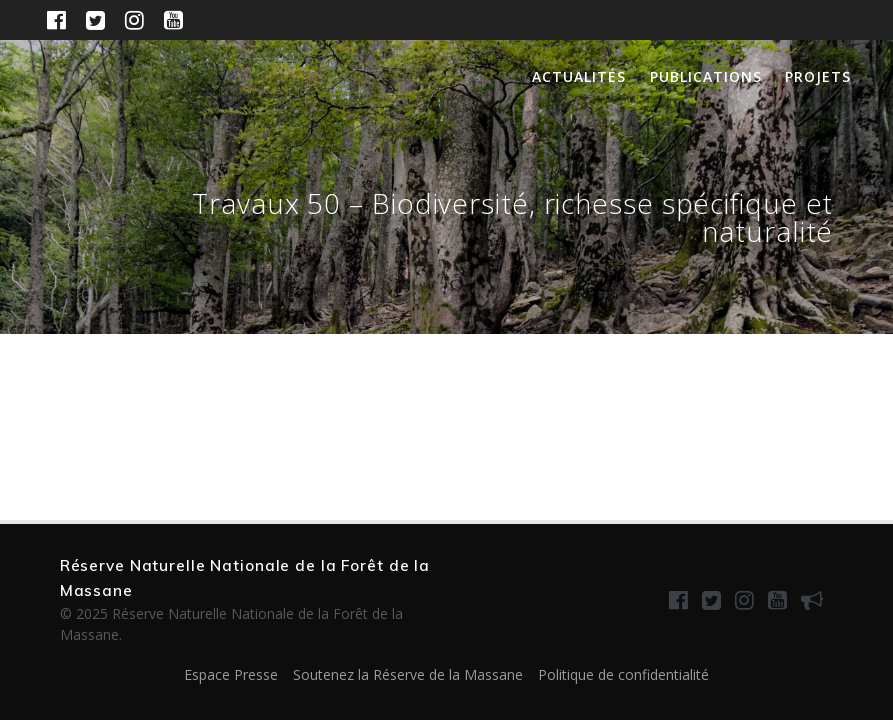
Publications (706, 76)
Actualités (579, 76)
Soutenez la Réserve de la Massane (408, 674)
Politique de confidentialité (623, 674)
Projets (818, 76)
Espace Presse (231, 674)
